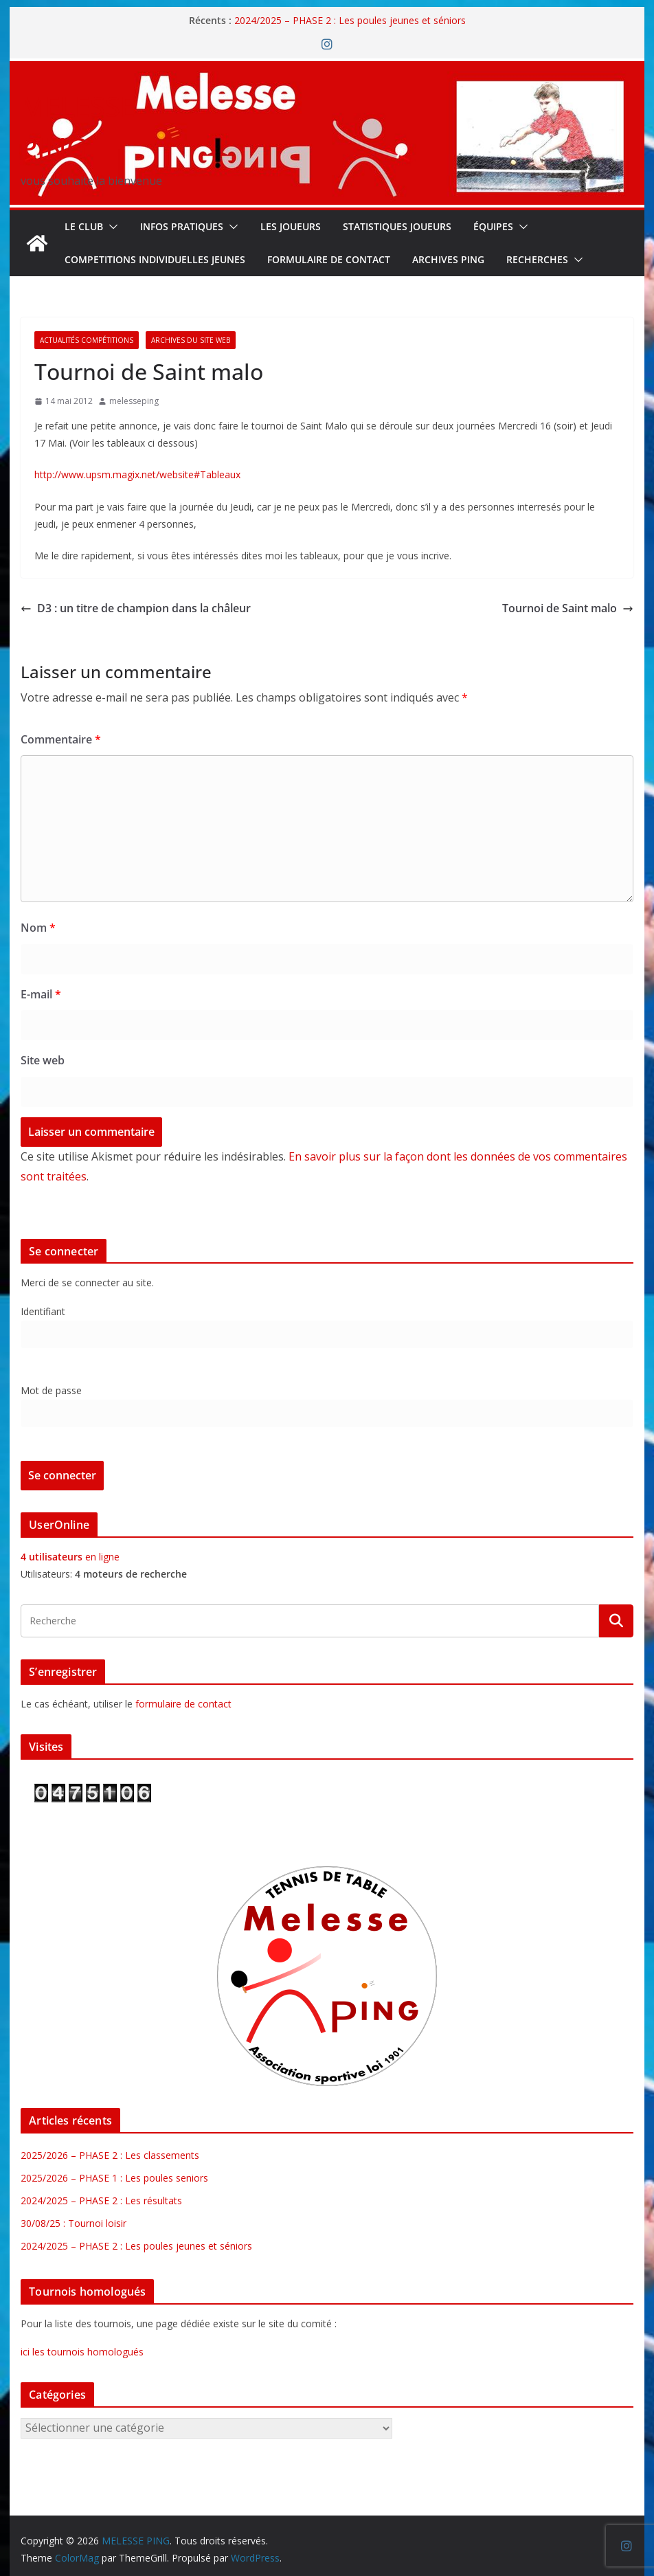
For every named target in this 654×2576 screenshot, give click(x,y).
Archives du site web (190, 340)
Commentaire (61, 739)
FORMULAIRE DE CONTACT (328, 259)
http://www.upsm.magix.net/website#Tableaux (137, 474)
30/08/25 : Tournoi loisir (73, 2223)
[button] (110, 226)
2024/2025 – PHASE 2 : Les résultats (101, 2200)
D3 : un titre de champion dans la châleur (136, 608)
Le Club (84, 226)
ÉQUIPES (493, 226)
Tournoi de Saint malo (567, 608)
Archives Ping (448, 259)
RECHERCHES (537, 259)
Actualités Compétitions (86, 340)
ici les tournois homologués (82, 2351)
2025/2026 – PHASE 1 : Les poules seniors (114, 2177)
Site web (43, 1060)
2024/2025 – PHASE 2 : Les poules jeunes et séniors (350, 20)
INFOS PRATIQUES (181, 226)
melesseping (134, 401)
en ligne (70, 1556)
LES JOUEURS (290, 226)
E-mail (41, 994)
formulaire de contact (183, 1703)
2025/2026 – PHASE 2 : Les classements (110, 2155)
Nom (38, 927)
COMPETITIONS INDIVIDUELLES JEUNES (155, 259)
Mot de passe (51, 1390)
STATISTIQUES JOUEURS (397, 226)
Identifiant (43, 1311)
